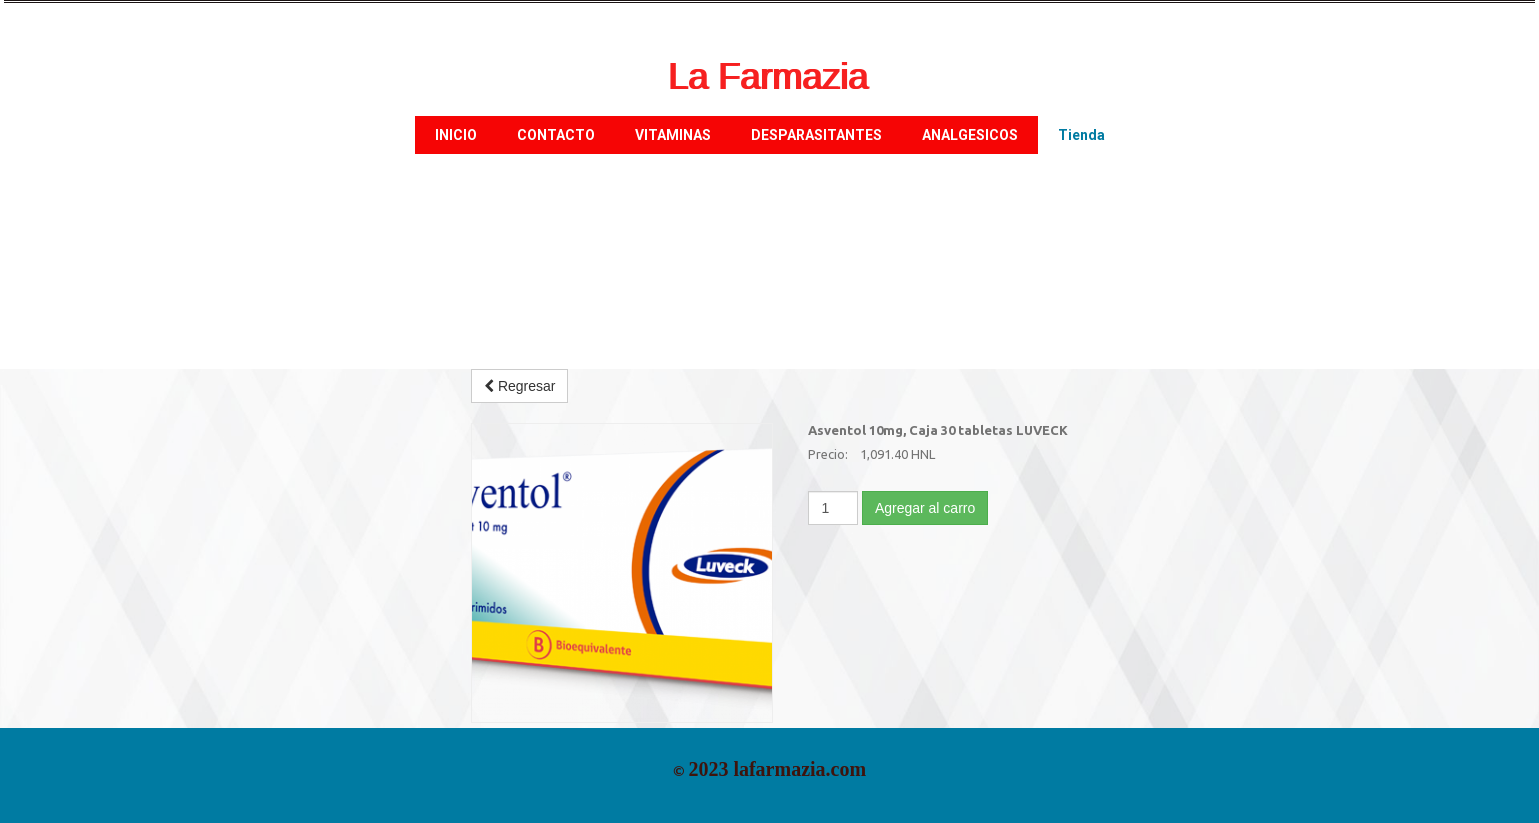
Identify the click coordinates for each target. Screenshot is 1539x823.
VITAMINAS (673, 135)
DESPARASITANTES (816, 135)
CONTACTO (556, 135)
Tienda (1081, 135)
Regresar (519, 386)
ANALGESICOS (970, 135)
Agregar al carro (925, 508)
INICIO (456, 135)
